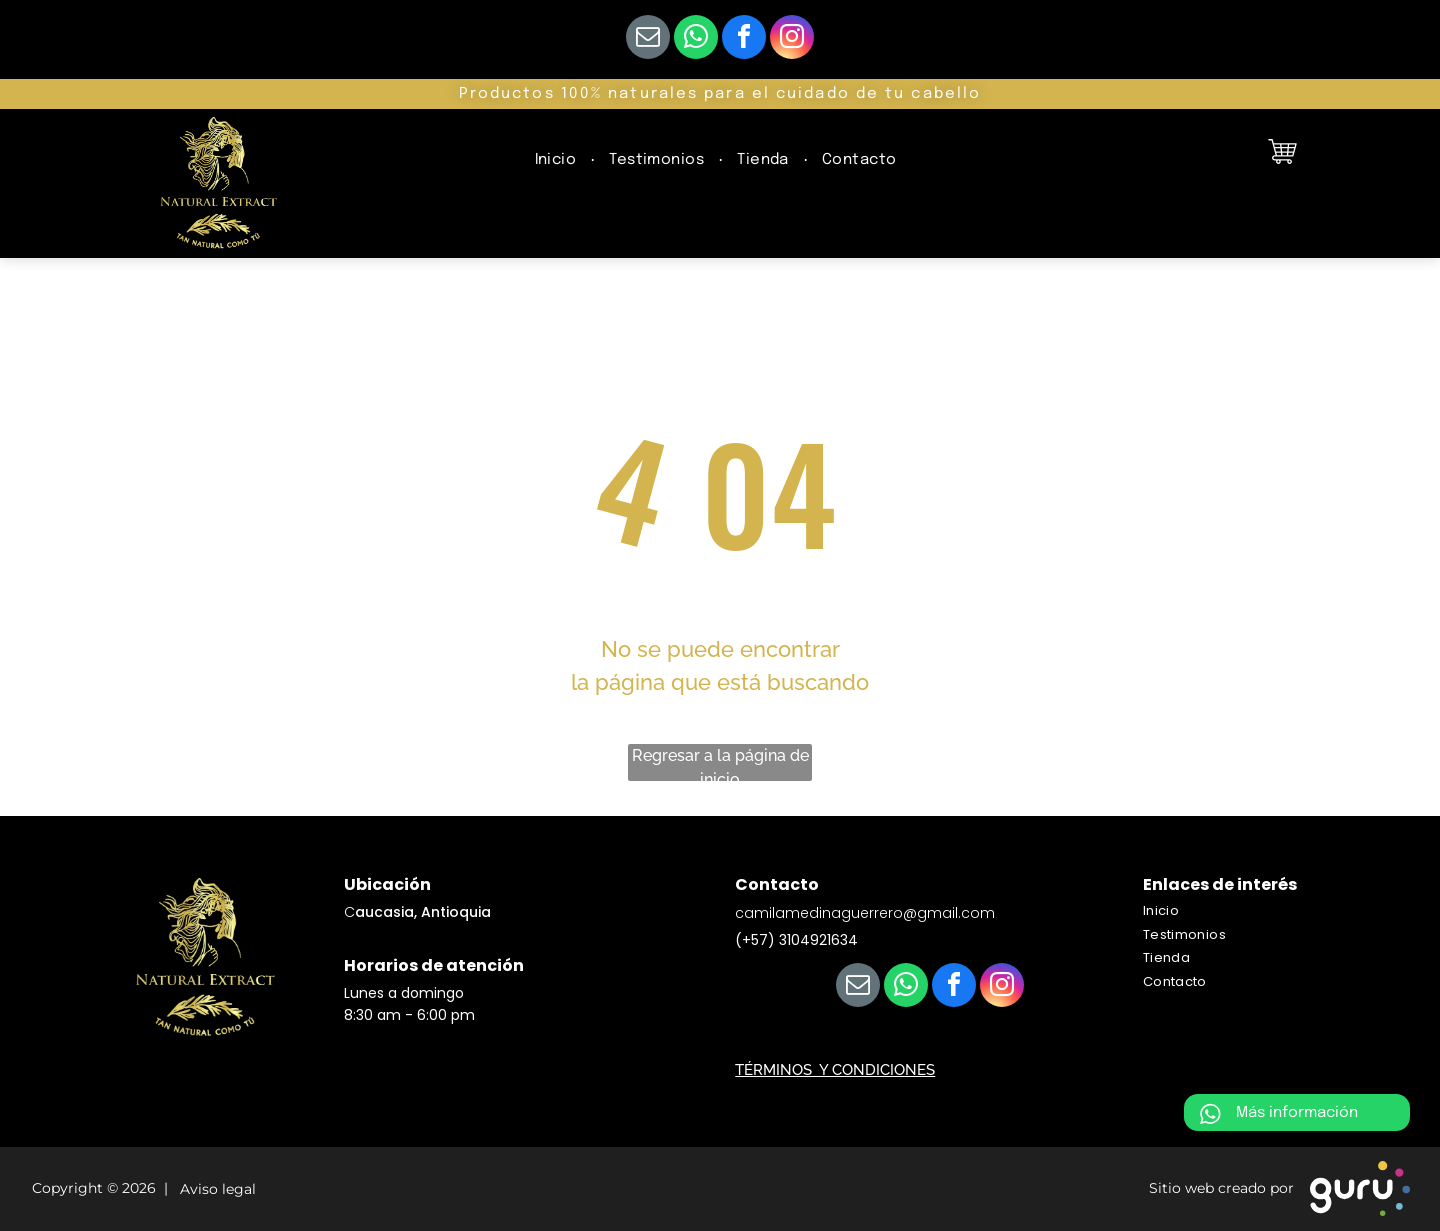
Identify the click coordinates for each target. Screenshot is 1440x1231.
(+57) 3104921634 (796, 940)
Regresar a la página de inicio (720, 763)
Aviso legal (214, 1190)
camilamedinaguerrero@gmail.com (865, 913)
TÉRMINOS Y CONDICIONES (835, 1070)
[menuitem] (557, 160)
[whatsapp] (696, 39)
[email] (648, 39)
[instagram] (792, 39)
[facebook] (744, 39)
